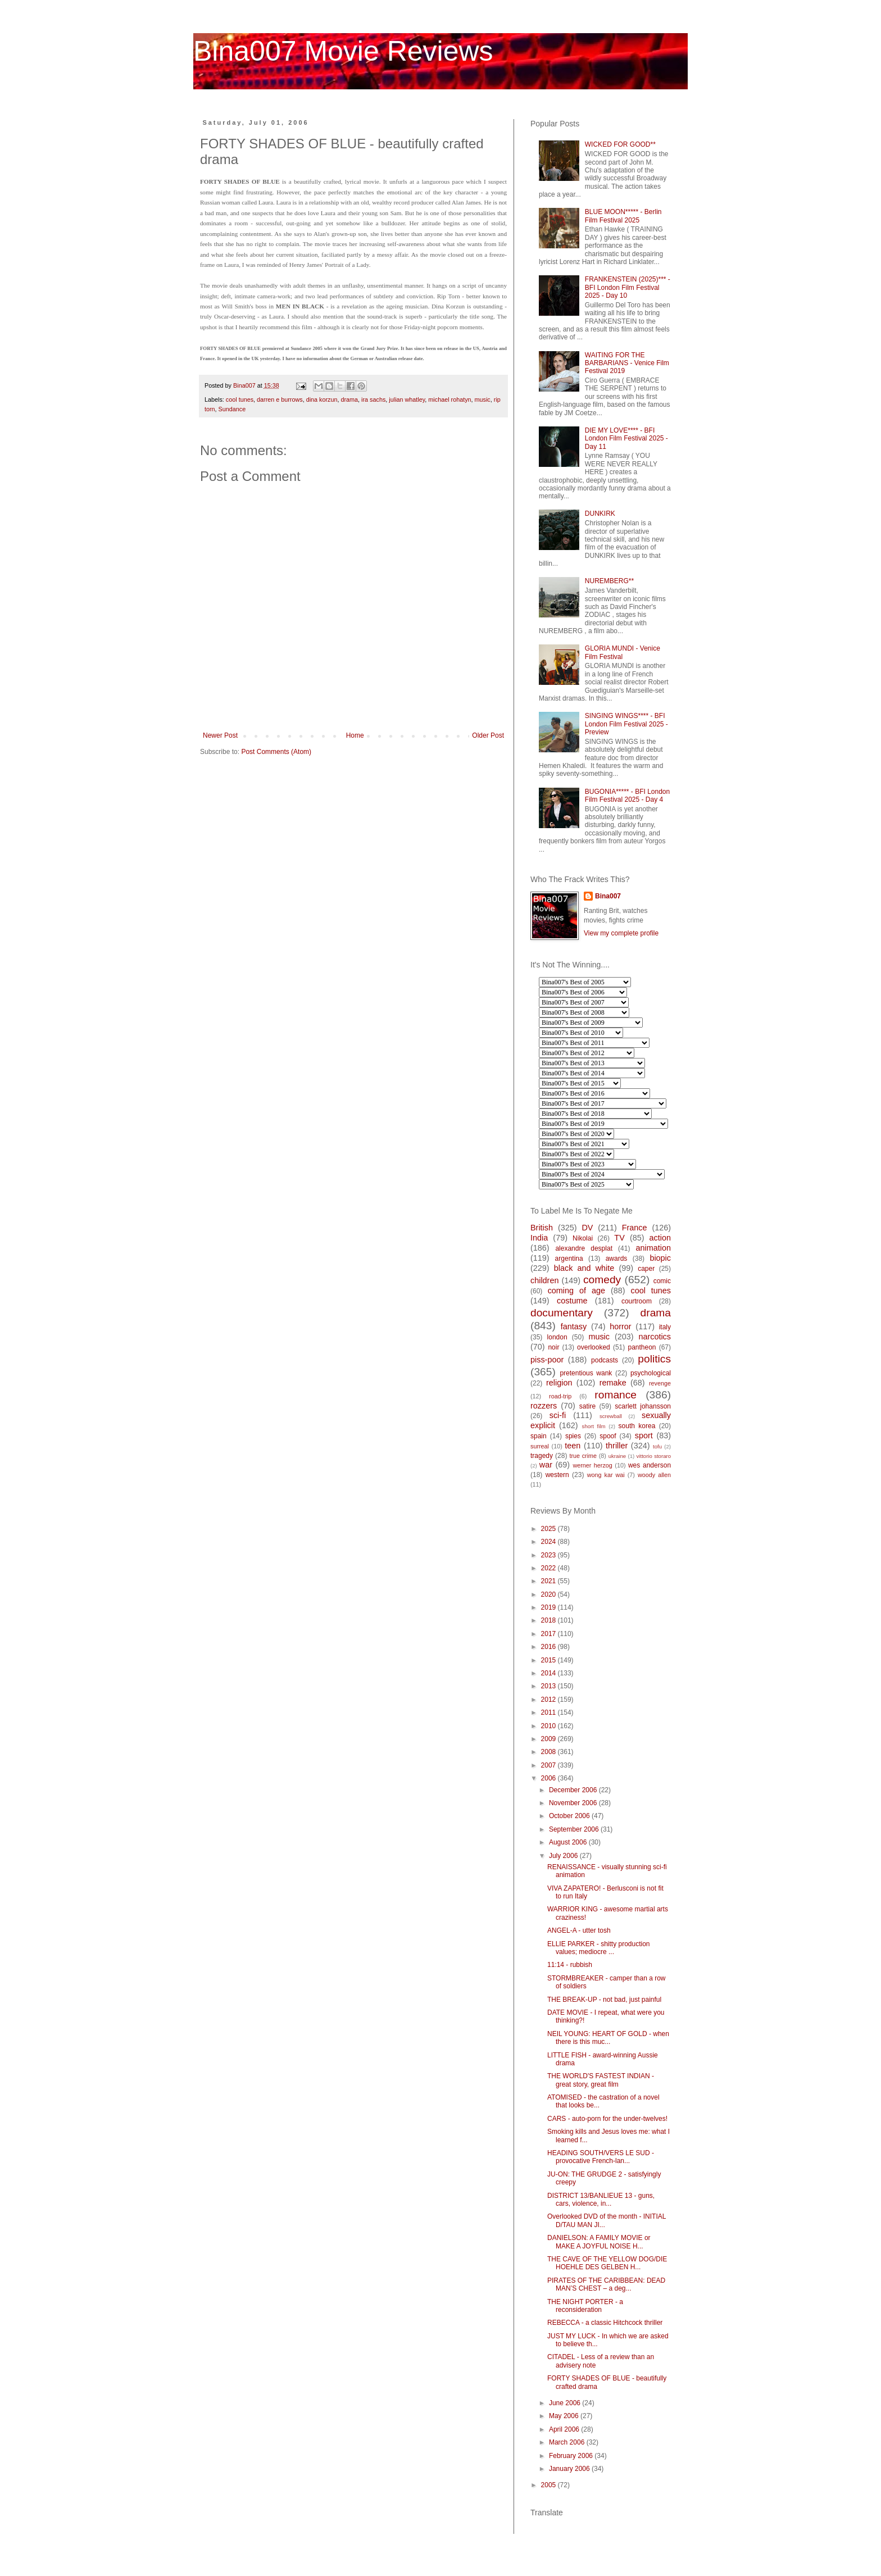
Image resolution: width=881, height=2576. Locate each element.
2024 (549, 1542)
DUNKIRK (600, 513)
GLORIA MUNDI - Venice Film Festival (622, 652)
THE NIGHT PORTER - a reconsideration (585, 2306)
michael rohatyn (449, 399)
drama (349, 399)
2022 (549, 1568)
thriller (617, 1445)
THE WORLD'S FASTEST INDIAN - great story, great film (600, 2080)
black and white (584, 1268)
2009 (549, 1739)
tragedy (541, 1456)
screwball (611, 1416)
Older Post (488, 735)
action (660, 1237)
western (557, 1475)
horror (620, 1326)
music (483, 399)
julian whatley (407, 399)
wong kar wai (606, 1474)
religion (559, 1382)
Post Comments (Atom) (276, 752)
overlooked (593, 1347)
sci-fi (558, 1415)
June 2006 (565, 2403)
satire (587, 1406)
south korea (637, 1426)
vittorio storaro (654, 1456)
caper (646, 1269)
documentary (561, 1313)
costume (572, 1300)
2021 (549, 1581)
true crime (583, 1455)
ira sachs (373, 399)
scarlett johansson (643, 1406)
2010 (549, 1726)
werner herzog (592, 1465)
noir (553, 1347)
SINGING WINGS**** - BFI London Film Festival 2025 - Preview (626, 724)
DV (587, 1227)
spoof (608, 1436)
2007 (549, 1765)
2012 (549, 1699)
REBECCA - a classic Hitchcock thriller (604, 2323)
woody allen (654, 1474)
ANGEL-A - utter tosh (579, 1930)
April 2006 (565, 2429)
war (545, 1464)
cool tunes (239, 399)
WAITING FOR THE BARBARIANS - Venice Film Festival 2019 (627, 363)
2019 (549, 1607)
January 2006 (570, 2469)
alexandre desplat (583, 1248)
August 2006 (569, 1842)
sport (644, 1435)
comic (662, 1281)
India (539, 1237)
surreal (539, 1446)
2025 (549, 1529)
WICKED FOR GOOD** (620, 144)
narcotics (654, 1336)
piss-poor (547, 1359)
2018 (549, 1620)
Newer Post (220, 735)
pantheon (642, 1347)
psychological (650, 1373)
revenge (660, 1383)
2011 (549, 1712)
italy (665, 1327)
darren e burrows (280, 399)
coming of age (576, 1290)
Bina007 (608, 896)
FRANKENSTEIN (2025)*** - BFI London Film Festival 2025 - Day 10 (627, 287)
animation (653, 1247)
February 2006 (571, 2456)
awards (617, 1258)
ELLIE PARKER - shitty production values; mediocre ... (598, 1948)
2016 (549, 1647)
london (557, 1337)
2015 (549, 1660)
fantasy (574, 1326)
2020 (549, 1594)
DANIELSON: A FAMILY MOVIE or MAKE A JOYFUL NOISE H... (599, 2242)
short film (594, 1426)
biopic (660, 1257)
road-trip (560, 1396)
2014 (549, 1673)
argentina (569, 1258)
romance (615, 1395)
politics (654, 1359)
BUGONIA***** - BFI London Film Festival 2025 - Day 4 (627, 795)
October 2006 (570, 1816)
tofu (657, 1446)
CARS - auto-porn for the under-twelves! (607, 2119)
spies (573, 1436)
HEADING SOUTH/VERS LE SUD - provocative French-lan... (600, 2157)
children (544, 1280)
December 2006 (574, 1790)
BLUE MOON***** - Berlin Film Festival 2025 (623, 216)
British (541, 1227)
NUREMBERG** (609, 581)
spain (538, 1436)
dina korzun (322, 399)
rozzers (543, 1405)
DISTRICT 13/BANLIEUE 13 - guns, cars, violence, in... (601, 2199)
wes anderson (649, 1465)
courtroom (636, 1301)
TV (619, 1237)
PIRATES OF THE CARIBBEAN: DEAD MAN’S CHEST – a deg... (606, 2284)
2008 (549, 1752)
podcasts (604, 1360)
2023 (549, 1555)
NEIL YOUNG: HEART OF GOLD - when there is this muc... (608, 2038)
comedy (602, 1279)
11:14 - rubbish (569, 1965)
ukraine (617, 1456)
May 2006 (564, 2416)
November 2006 (574, 1803)
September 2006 (575, 1829)
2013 (549, 1686)
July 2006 (564, 1856)
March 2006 (568, 2442)
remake (613, 1382)
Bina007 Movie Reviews (343, 51)
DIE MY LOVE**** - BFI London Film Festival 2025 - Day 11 (626, 438)
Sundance (232, 409)
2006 (549, 1778)
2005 (549, 2485)
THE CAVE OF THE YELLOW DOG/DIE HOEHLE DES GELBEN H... (607, 2263)
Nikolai (583, 1238)
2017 (549, 1634)
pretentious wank (586, 1373)
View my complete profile (621, 933)
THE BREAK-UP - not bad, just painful (604, 1999)
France (634, 1227)
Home (355, 735)
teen (572, 1445)
